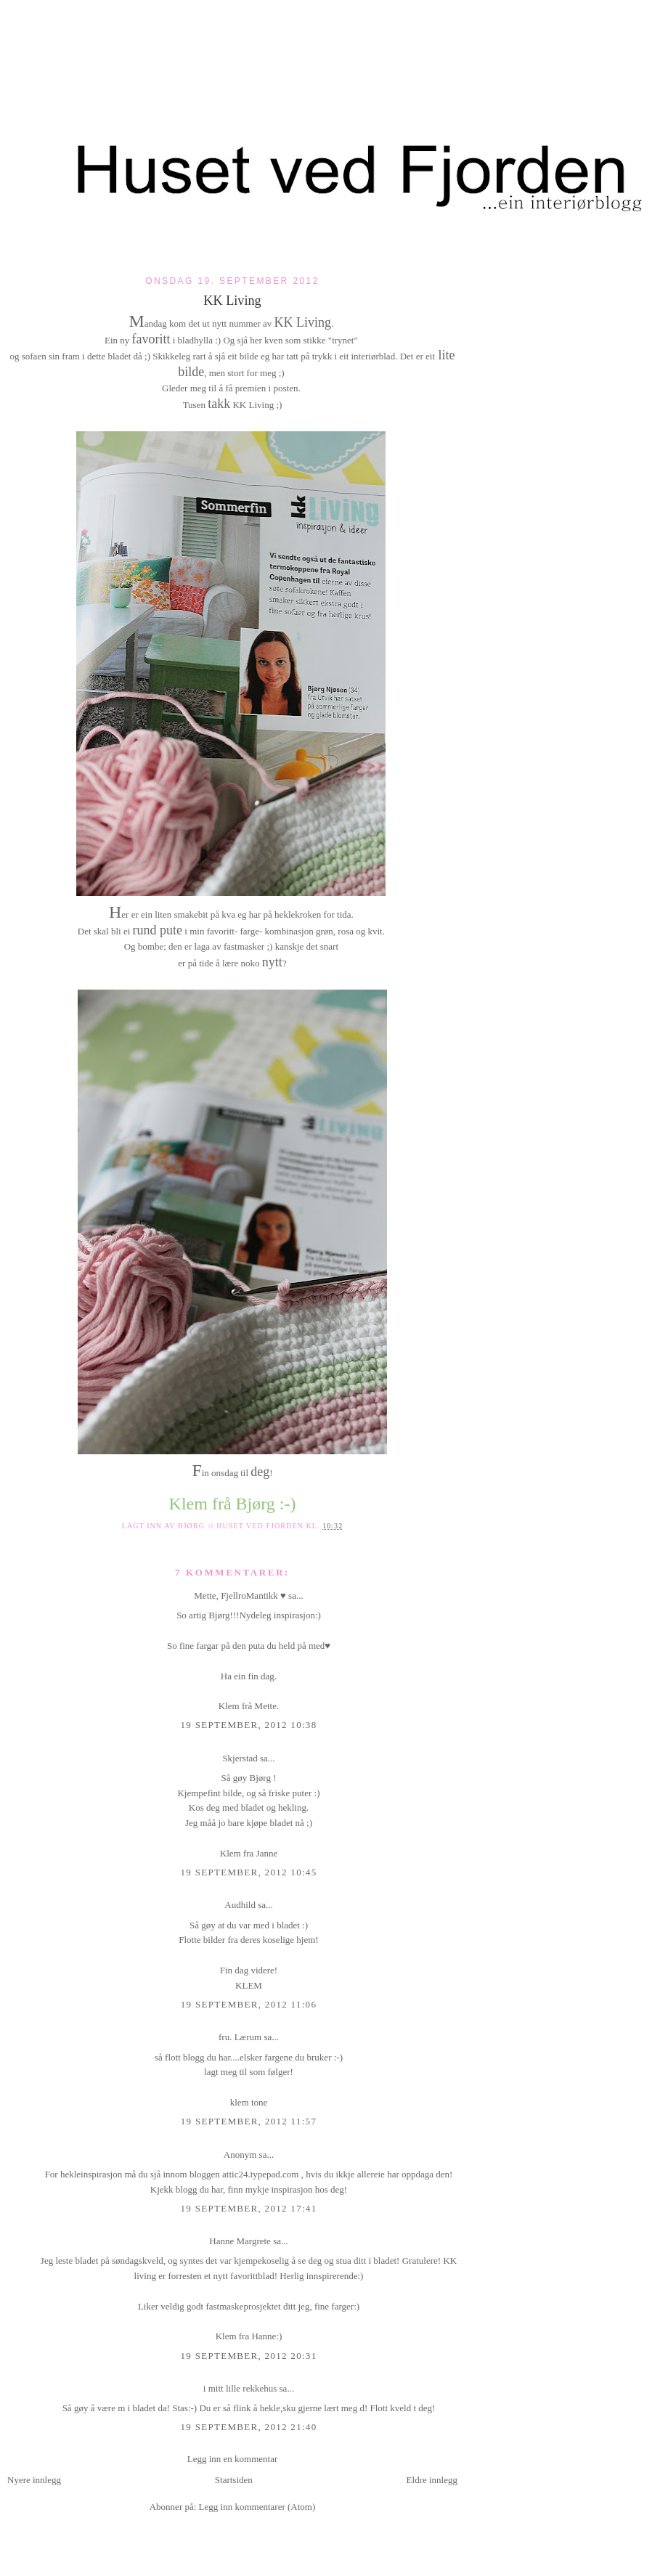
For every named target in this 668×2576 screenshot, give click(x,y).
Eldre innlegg (432, 2479)
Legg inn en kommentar (232, 2458)
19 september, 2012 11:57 (249, 2121)
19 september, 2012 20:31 (249, 2355)
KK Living (232, 300)
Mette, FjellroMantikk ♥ (240, 1595)
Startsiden (234, 2479)
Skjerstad (239, 1758)
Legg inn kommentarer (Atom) (257, 2506)
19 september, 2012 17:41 (249, 2208)
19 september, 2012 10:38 (249, 1724)
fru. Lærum (240, 2036)
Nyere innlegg (34, 2479)
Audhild (240, 1904)
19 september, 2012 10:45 (249, 1872)
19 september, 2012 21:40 (249, 2426)
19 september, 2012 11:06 (249, 2004)
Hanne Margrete (240, 2240)
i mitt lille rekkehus (240, 2388)
